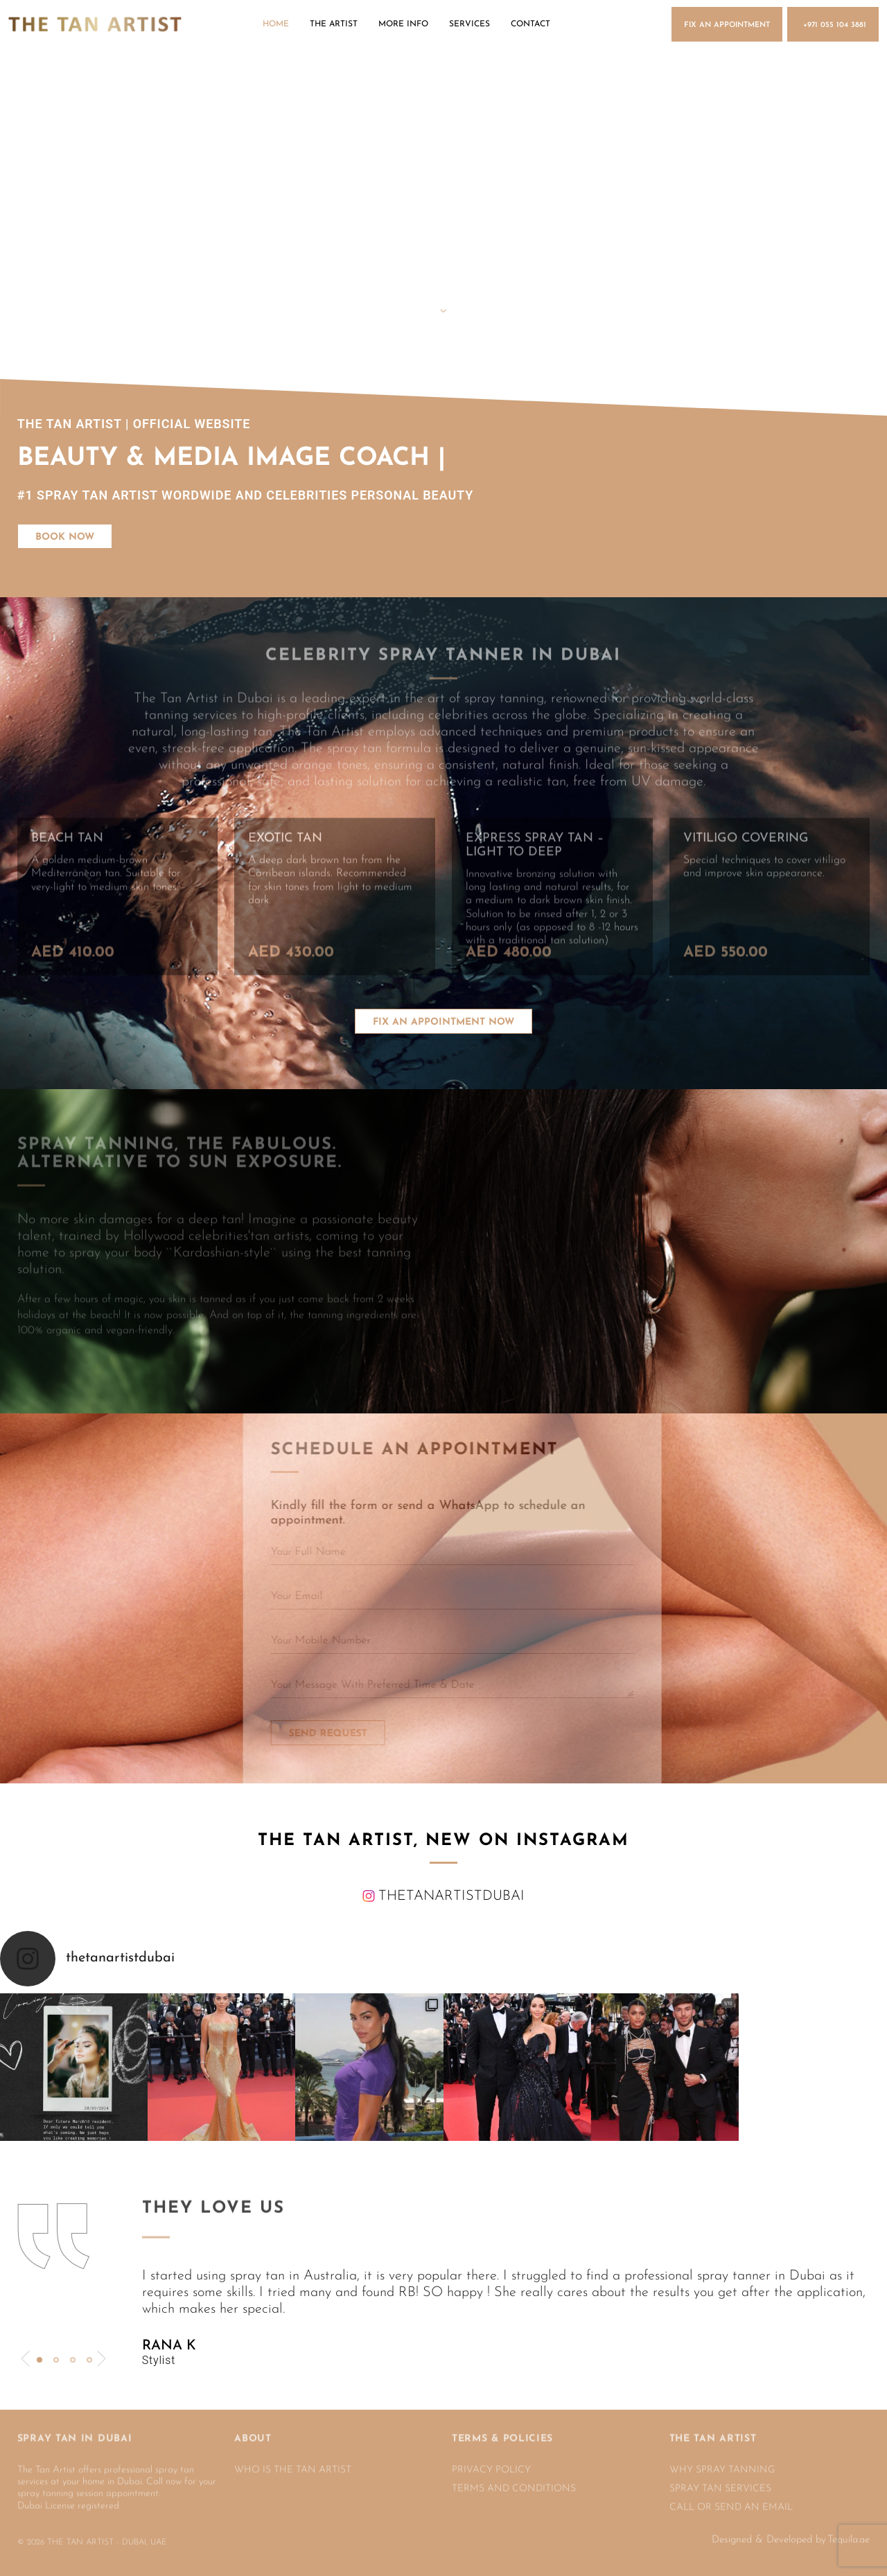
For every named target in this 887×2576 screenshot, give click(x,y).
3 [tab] (73, 2360)
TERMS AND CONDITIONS (514, 2480)
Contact (530, 24)
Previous (25, 2359)
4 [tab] (89, 2360)
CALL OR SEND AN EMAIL (731, 2498)
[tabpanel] (506, 2318)
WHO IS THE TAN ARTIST (292, 2461)
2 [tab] (56, 2360)
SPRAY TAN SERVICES (720, 2480)
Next (101, 2359)
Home (276, 24)
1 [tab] (39, 2360)
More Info (403, 24)
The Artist (334, 24)
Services (469, 24)
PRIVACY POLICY (491, 2461)
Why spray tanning (722, 2461)
